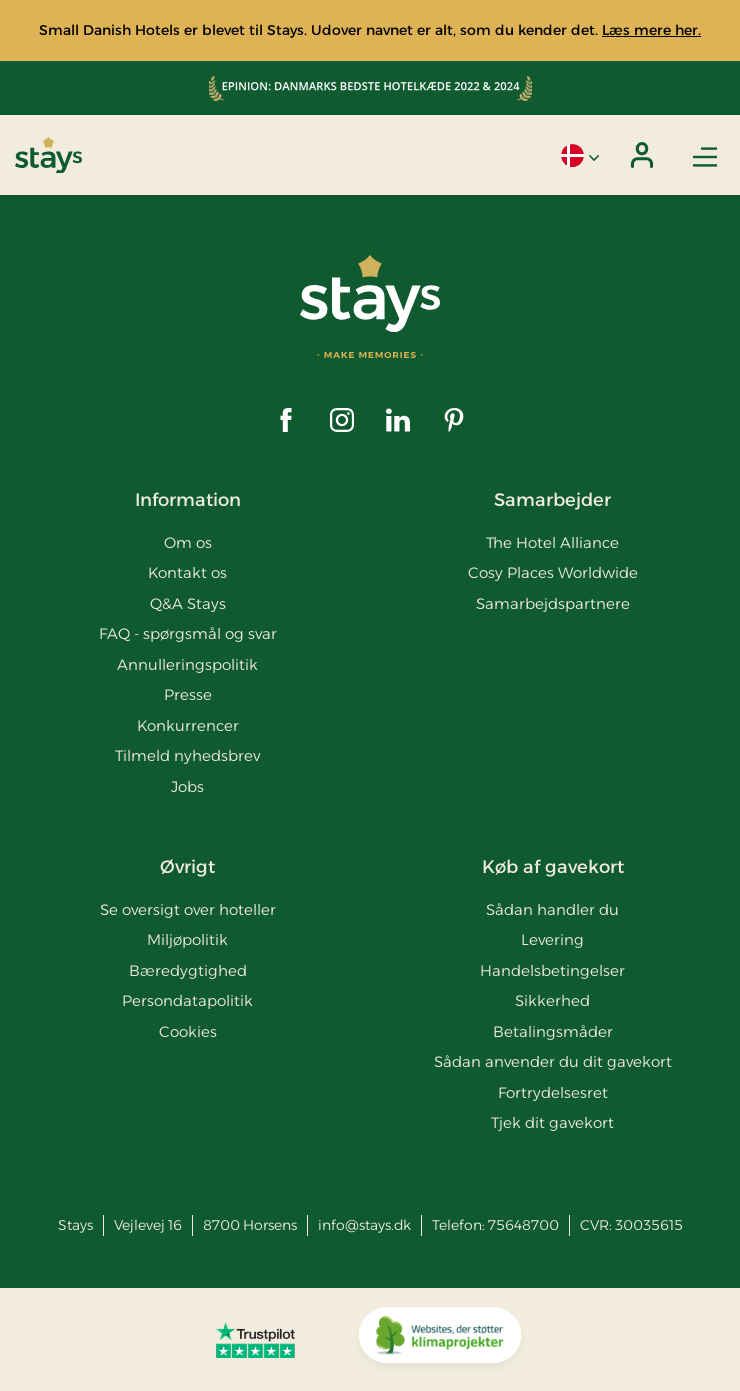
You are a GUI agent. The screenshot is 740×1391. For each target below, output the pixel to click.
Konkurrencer (188, 725)
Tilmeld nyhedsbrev (187, 755)
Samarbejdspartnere (553, 603)
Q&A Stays (188, 603)
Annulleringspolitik (187, 664)
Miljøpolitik (187, 939)
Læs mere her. (651, 30)
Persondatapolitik (187, 1000)
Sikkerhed (552, 1000)
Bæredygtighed (188, 970)
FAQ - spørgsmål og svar (188, 633)
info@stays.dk (364, 1225)
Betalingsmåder (553, 1031)
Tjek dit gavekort (552, 1122)
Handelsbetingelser (552, 970)
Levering (552, 939)
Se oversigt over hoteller (188, 909)
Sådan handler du (552, 909)
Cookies (188, 1031)
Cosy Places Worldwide (553, 572)
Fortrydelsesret (553, 1092)
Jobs (187, 786)
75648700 (523, 1225)
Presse (188, 694)
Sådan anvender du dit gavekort (553, 1061)
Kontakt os (187, 572)
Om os (188, 542)
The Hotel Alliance (552, 542)
